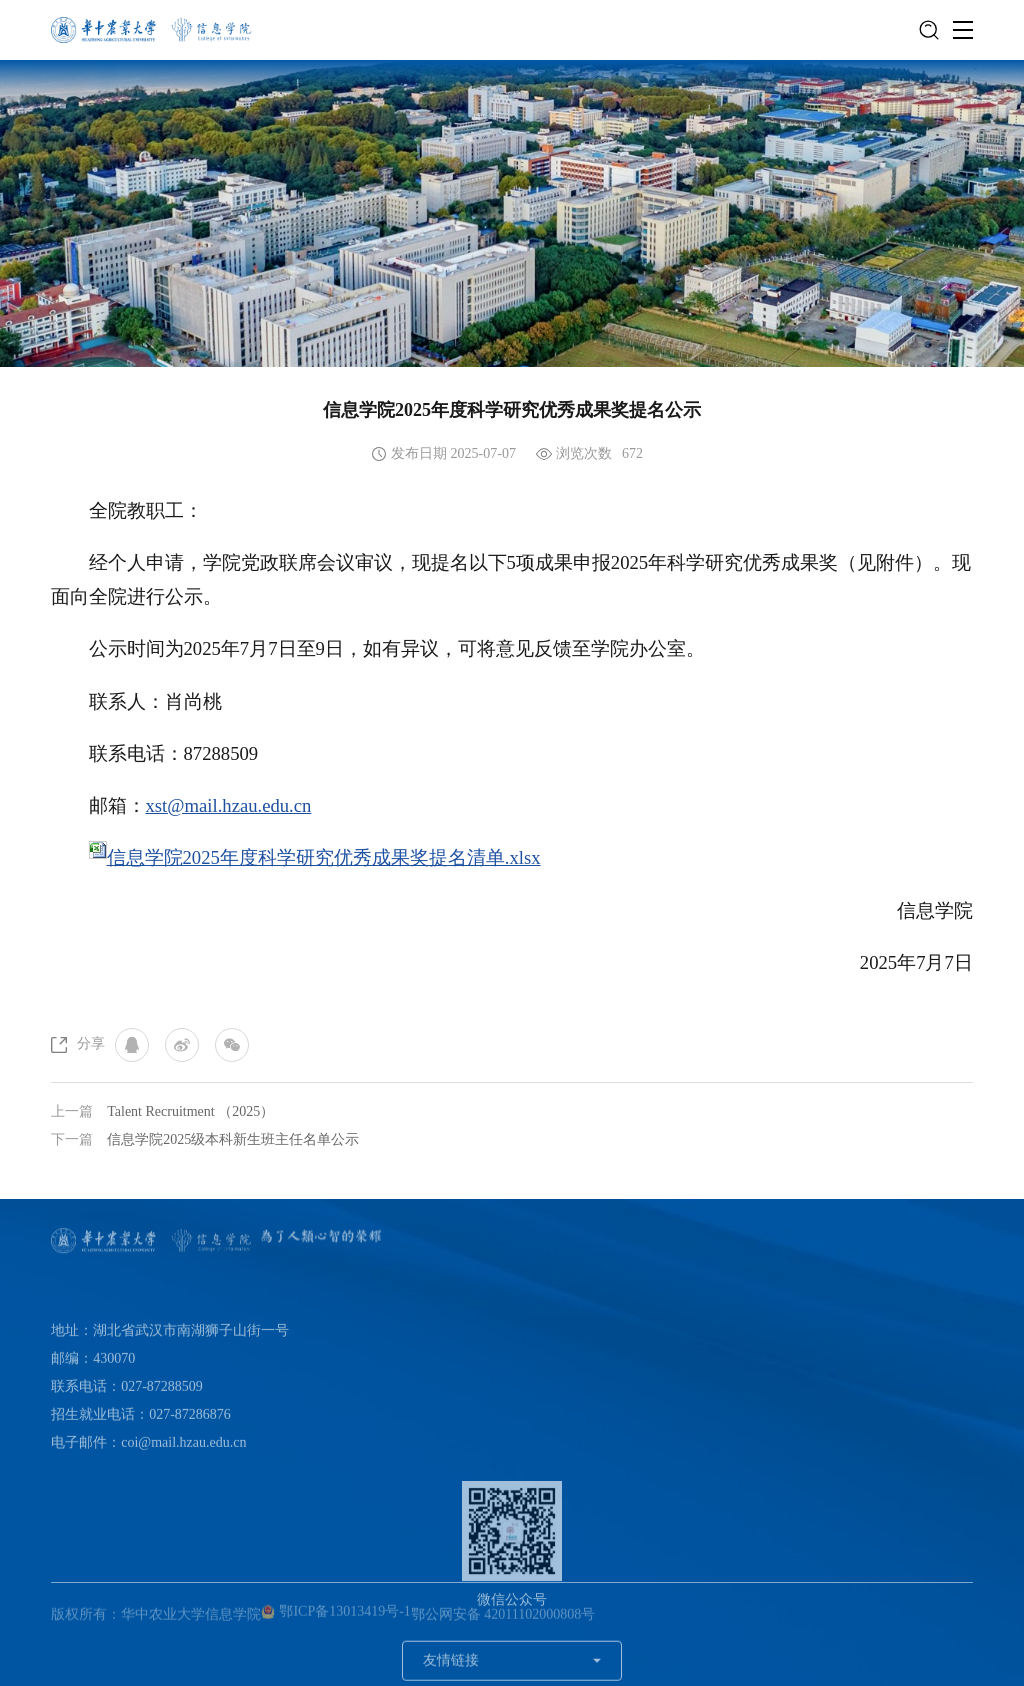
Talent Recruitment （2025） (190, 1111)
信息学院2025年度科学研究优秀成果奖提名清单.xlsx (324, 857)
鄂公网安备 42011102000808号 (503, 1619)
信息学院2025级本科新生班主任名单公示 (233, 1139)
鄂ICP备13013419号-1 (336, 1616)
